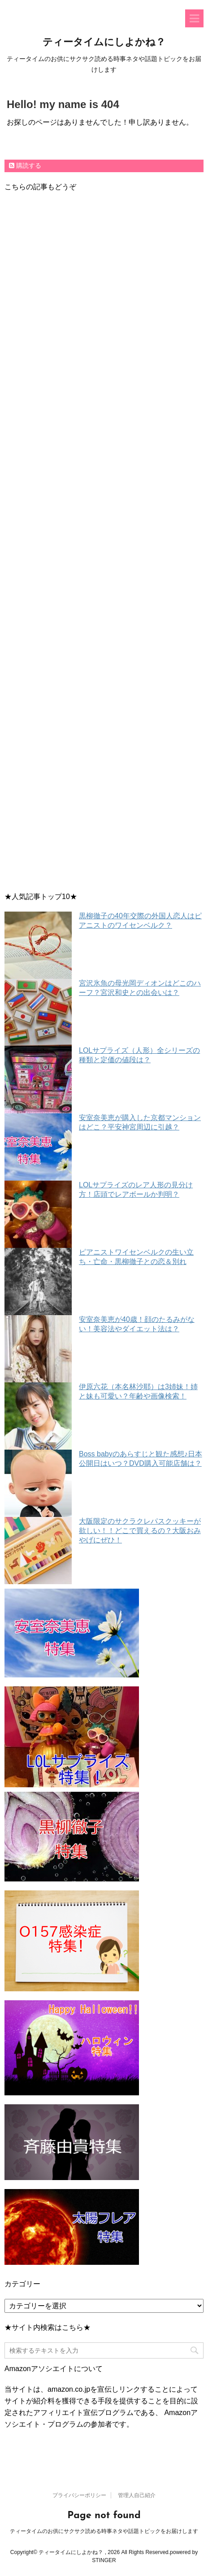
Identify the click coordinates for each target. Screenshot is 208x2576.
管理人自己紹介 (137, 2484)
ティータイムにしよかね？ (104, 43)
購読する (25, 165)
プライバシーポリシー (79, 2484)
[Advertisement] (104, 544)
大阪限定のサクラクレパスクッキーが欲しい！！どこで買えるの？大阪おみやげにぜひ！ (140, 1530)
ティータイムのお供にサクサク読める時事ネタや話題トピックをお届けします (104, 2520)
